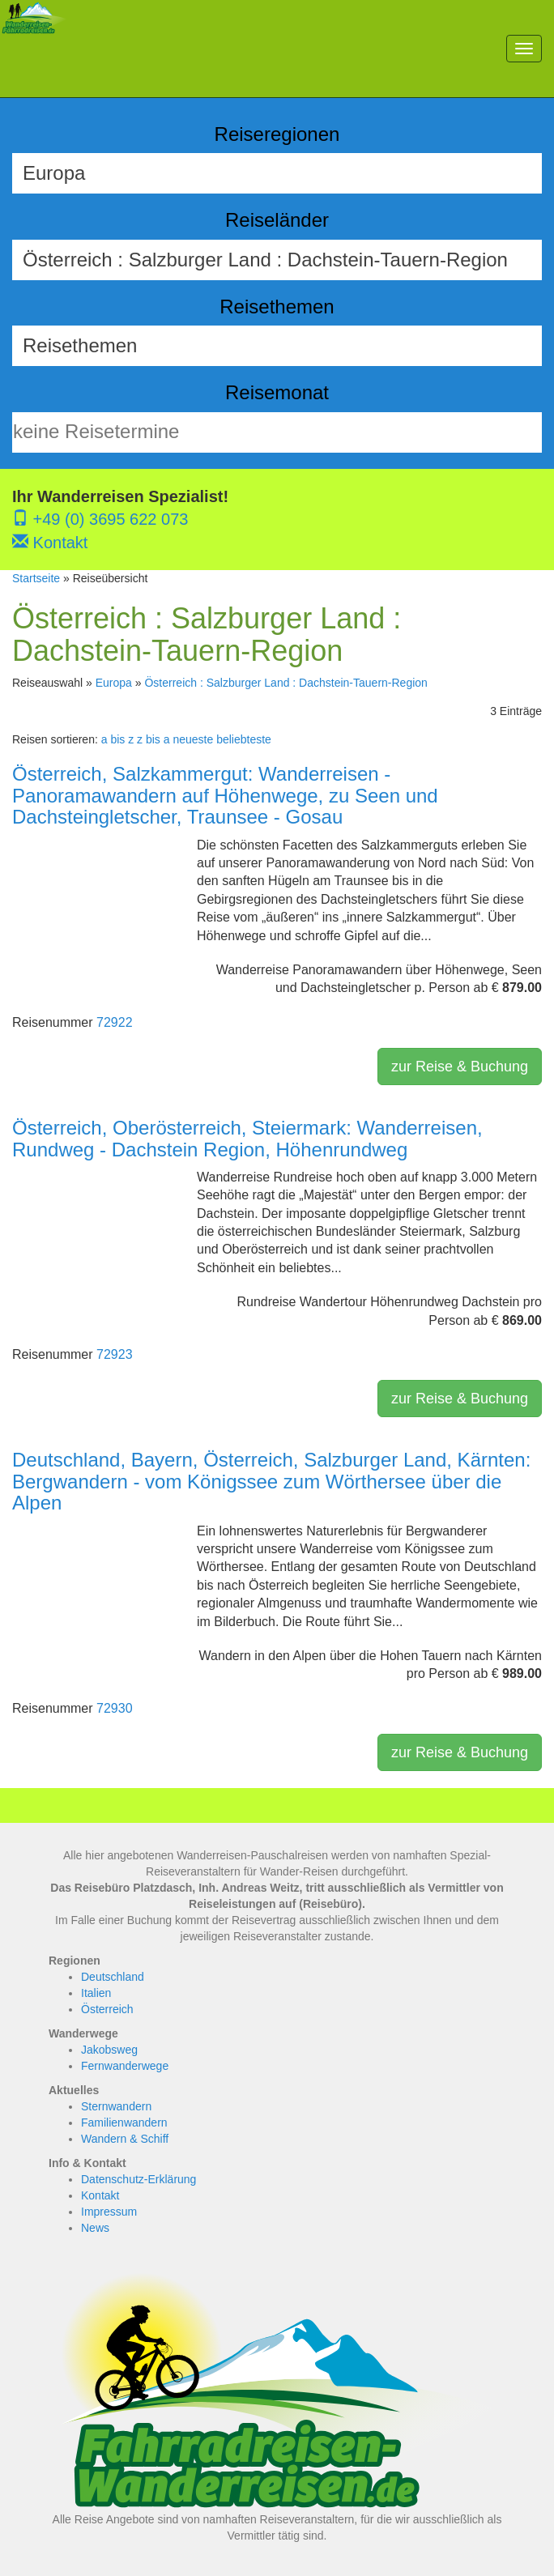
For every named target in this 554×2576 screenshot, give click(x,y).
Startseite (36, 578)
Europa (114, 682)
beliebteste (243, 739)
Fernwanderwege (124, 2065)
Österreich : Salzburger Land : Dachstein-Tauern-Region (285, 682)
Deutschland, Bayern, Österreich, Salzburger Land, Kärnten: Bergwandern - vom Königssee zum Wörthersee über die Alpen (271, 1481)
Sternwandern (116, 2106)
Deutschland (112, 1976)
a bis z (117, 739)
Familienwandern (124, 2122)
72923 (114, 1354)
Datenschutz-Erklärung (138, 2179)
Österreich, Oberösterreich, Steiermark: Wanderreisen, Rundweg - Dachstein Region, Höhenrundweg (247, 1138)
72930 (114, 1708)
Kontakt (49, 542)
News (95, 2227)
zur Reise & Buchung (459, 1066)
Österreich (107, 2009)
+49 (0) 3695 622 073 (100, 519)
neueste (193, 739)
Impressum (109, 2211)
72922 (114, 1022)
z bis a (153, 739)
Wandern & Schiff (124, 2138)
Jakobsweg (109, 2049)
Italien (96, 1992)
